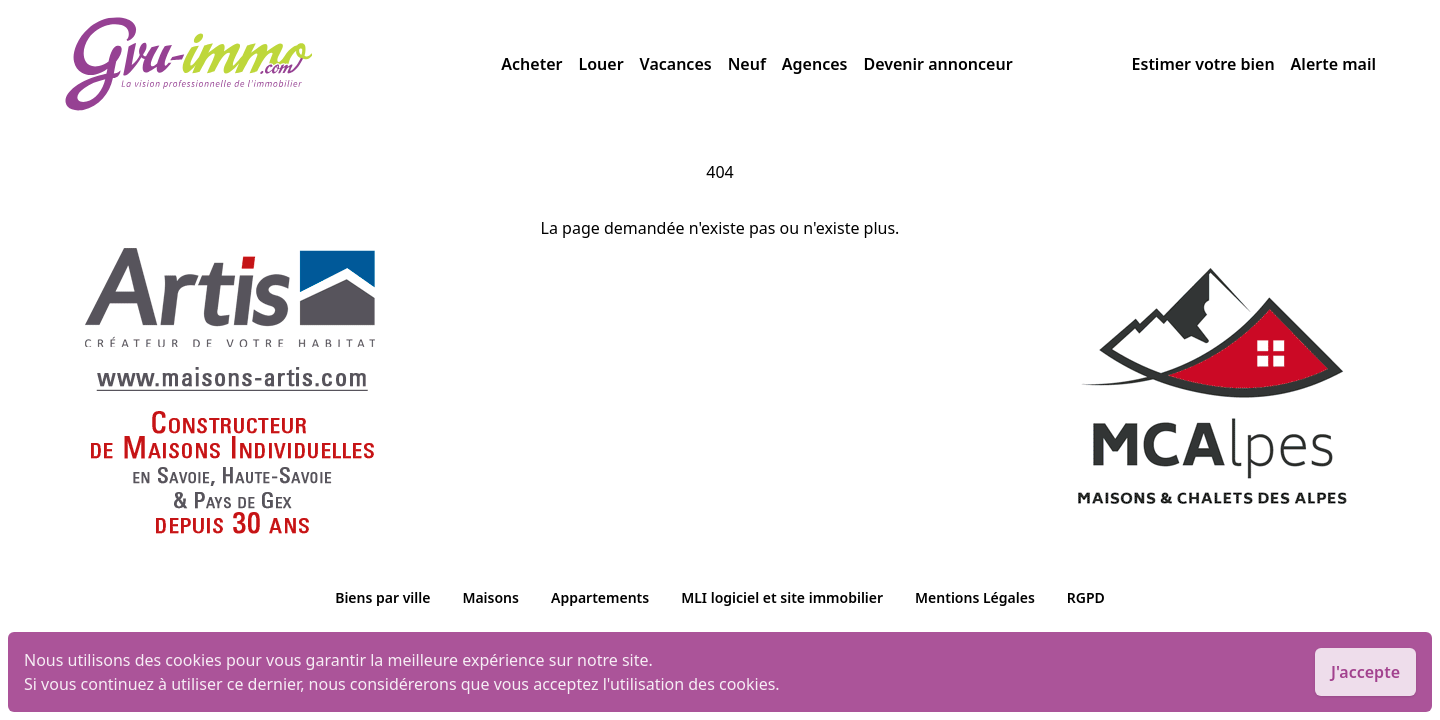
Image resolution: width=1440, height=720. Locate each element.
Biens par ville (382, 597)
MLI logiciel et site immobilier (782, 597)
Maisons (490, 597)
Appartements (600, 597)
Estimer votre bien (1203, 64)
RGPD (1086, 597)
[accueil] (282, 64)
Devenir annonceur (937, 64)
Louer (600, 64)
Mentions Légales (975, 597)
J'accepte (1365, 672)
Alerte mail (1333, 64)
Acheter (531, 64)
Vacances (676, 64)
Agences (815, 64)
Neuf (747, 64)
